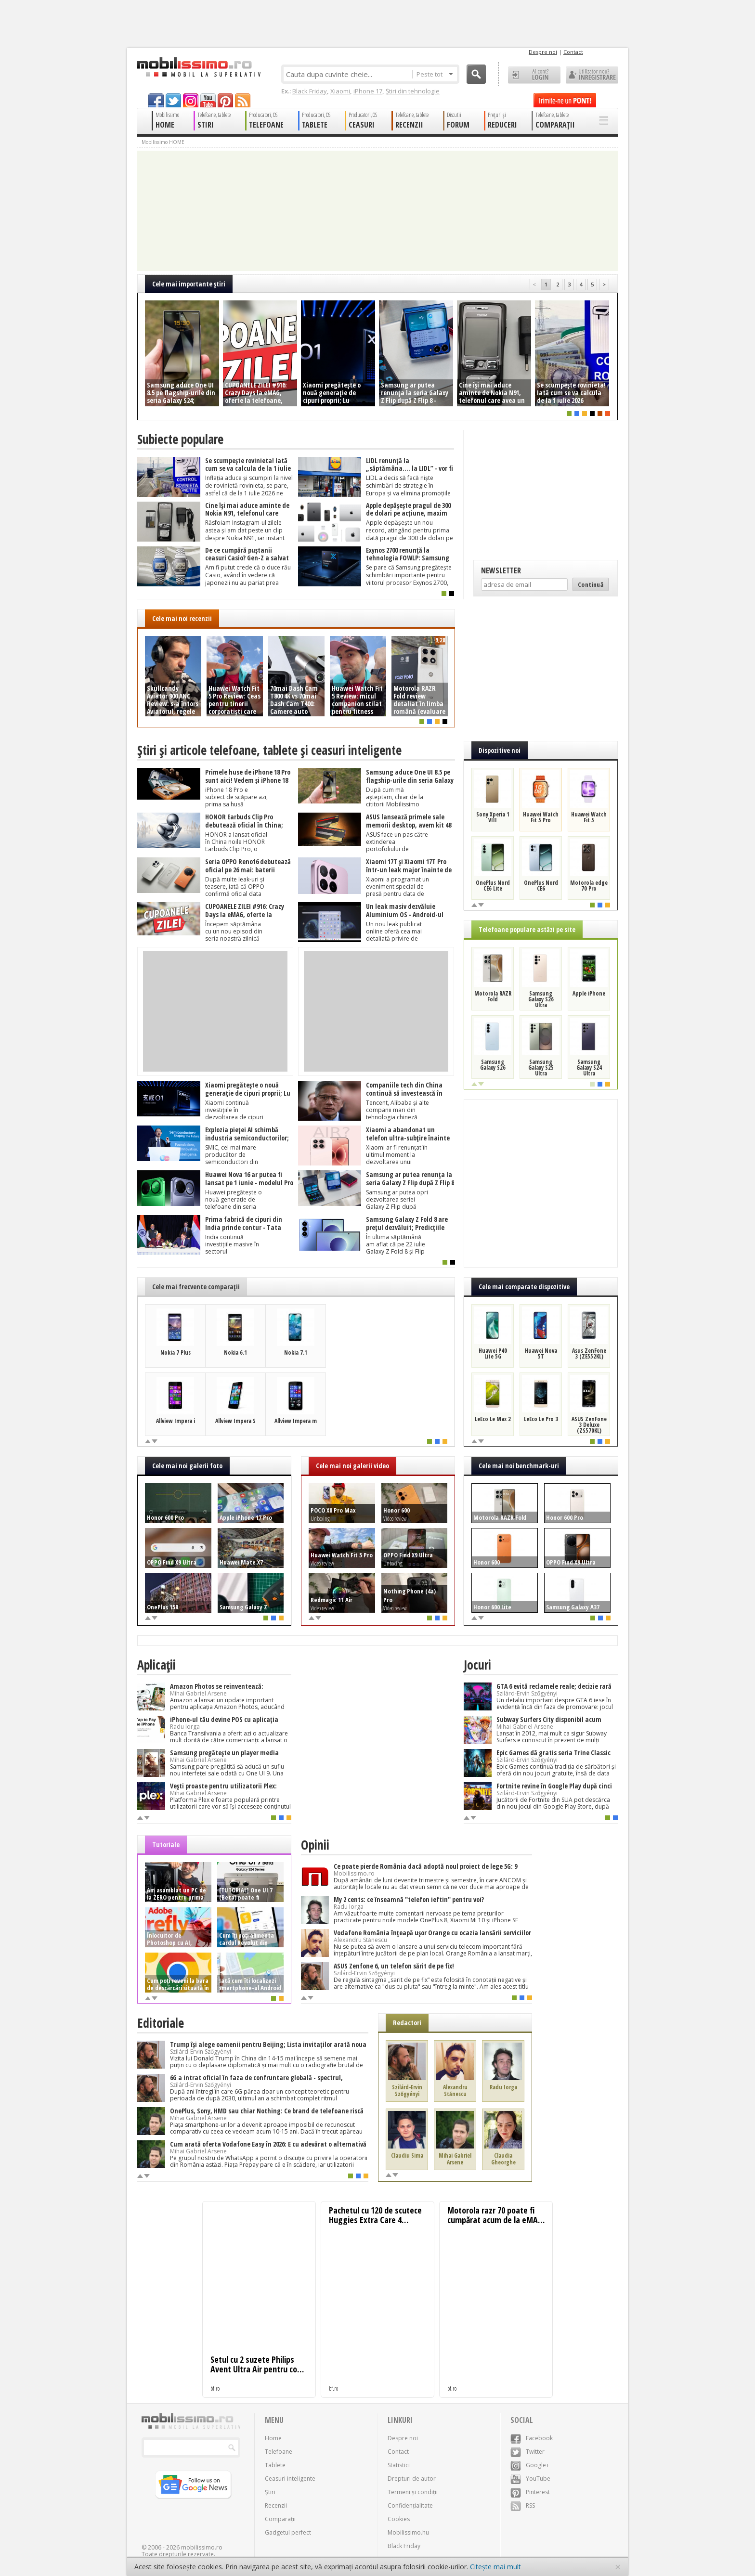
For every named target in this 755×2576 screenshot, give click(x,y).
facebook (156, 100)
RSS (522, 2505)
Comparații (280, 2519)
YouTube (530, 2478)
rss (242, 100)
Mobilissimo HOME (163, 142)
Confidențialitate (410, 2505)
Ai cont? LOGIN (534, 75)
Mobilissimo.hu (408, 2532)
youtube (208, 100)
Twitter (527, 2451)
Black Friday (309, 91)
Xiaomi (340, 91)
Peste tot (435, 74)
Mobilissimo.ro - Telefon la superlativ (198, 67)
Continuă (590, 584)
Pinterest (530, 2492)
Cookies (399, 2519)
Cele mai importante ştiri (188, 283)
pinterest (225, 100)
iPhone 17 (367, 91)
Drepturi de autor (412, 2478)
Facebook (531, 2438)
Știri (270, 2492)
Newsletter (501, 570)
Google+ (529, 2465)
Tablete (275, 2465)
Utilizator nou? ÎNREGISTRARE (592, 75)
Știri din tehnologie (413, 91)
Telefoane (278, 2451)
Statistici (399, 2465)
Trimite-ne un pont (565, 100)
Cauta (476, 74)
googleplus (190, 100)
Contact (573, 51)
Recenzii (276, 2505)
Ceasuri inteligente (290, 2478)
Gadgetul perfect (288, 2532)
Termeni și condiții (413, 2492)
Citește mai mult (495, 2566)
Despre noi (543, 51)
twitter (173, 100)
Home (273, 2438)
